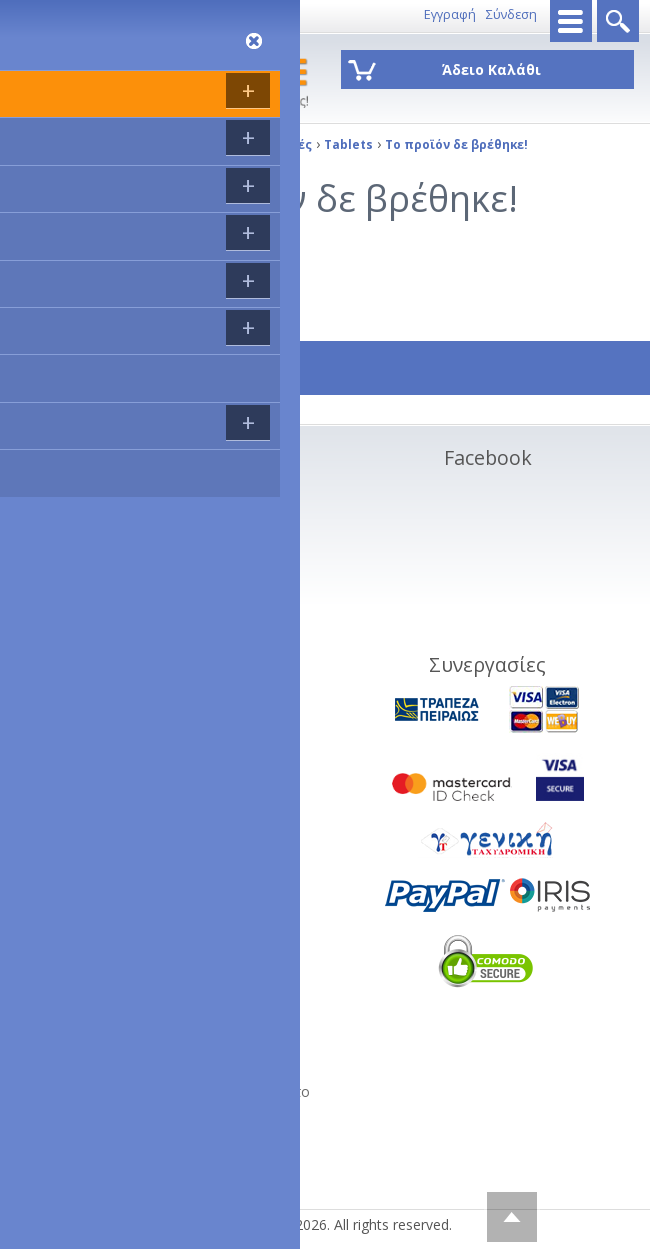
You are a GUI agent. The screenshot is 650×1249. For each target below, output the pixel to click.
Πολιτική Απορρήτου (117, 638)
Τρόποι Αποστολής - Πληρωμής (152, 518)
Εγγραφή (450, 14)
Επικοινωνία (124, 14)
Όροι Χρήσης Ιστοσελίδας (133, 590)
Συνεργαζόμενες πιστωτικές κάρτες (163, 566)
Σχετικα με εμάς (100, 494)
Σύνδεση (511, 14)
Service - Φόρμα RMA (119, 662)
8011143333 (46, 14)
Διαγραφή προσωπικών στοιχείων (162, 614)
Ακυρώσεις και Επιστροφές (137, 542)
